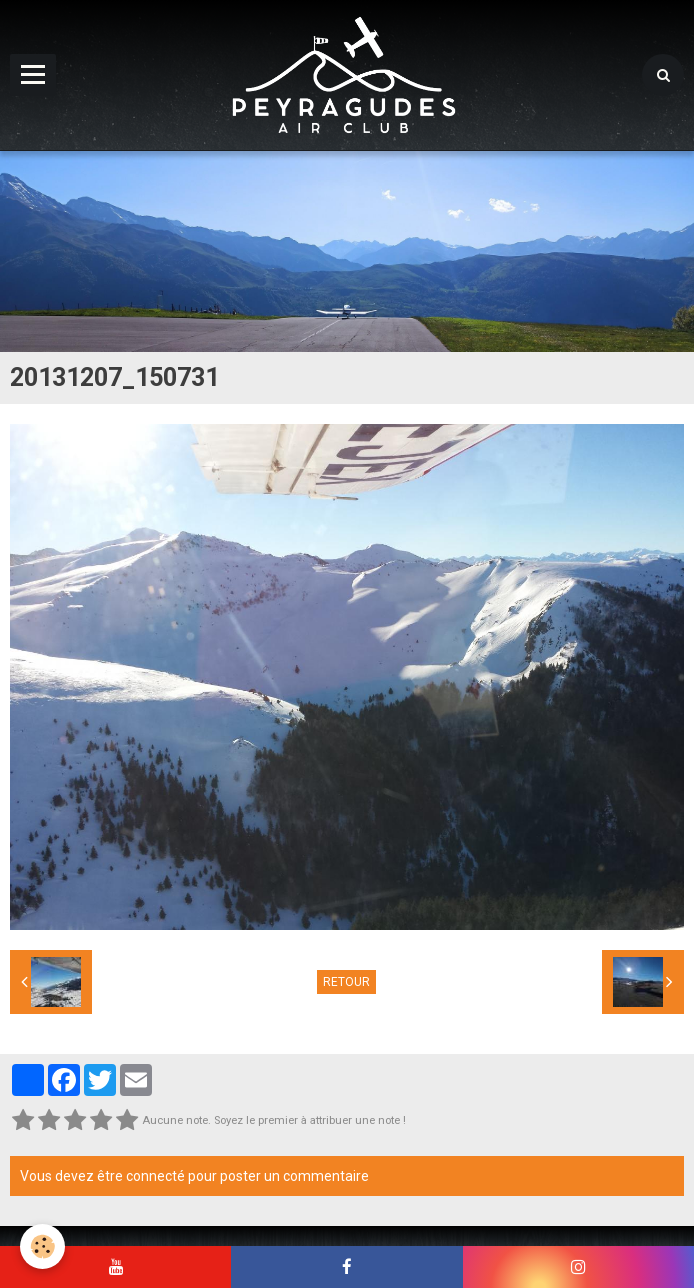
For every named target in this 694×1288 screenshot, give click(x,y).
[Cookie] (42, 1246)
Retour (346, 982)
